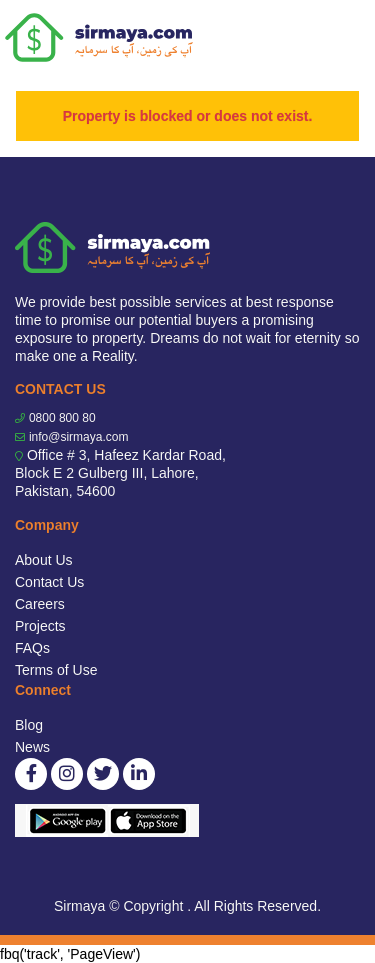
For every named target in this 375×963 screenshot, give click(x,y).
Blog (29, 725)
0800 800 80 (62, 418)
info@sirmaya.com (79, 437)
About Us (44, 560)
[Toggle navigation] (347, 38)
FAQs (32, 648)
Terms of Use (56, 670)
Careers (40, 604)
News (32, 747)
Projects (40, 626)
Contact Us (49, 582)
